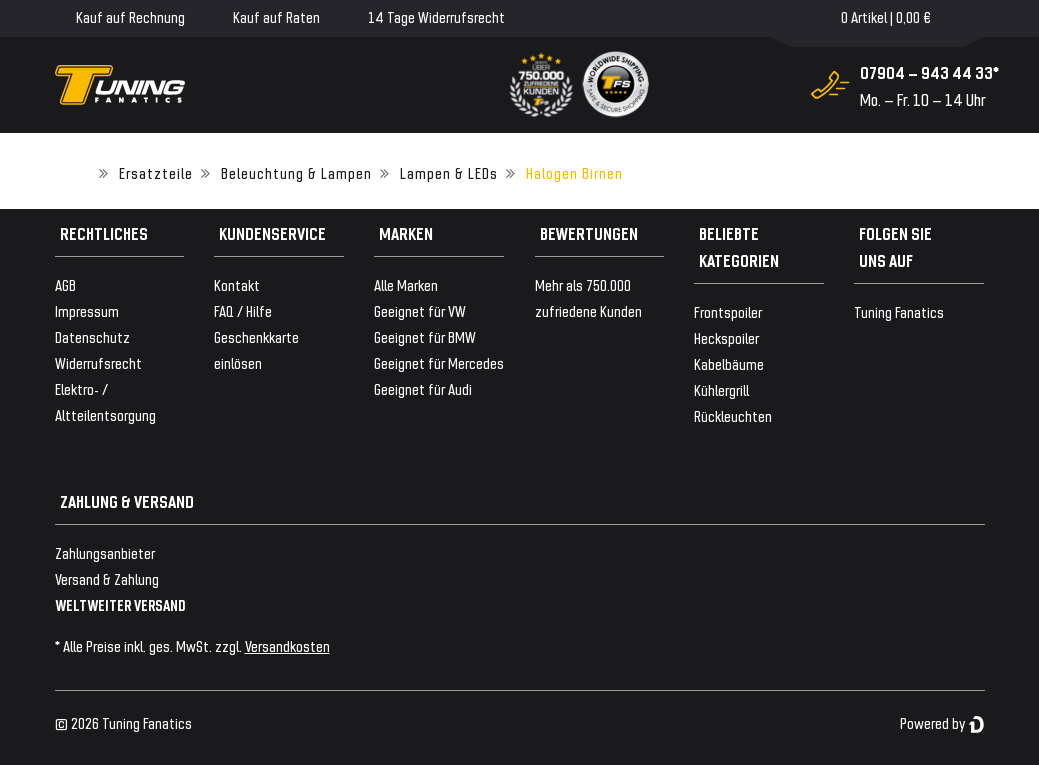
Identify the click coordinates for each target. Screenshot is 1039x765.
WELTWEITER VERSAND (120, 604)
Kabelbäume (729, 363)
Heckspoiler (726, 337)
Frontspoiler (728, 311)
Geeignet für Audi (423, 388)
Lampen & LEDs (449, 172)
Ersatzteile (156, 172)
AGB (65, 284)
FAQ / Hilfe (243, 310)
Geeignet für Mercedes (439, 362)
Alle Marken (406, 284)
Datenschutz (92, 336)
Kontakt (237, 284)
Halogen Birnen (574, 172)
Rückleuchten (733, 415)
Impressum (87, 310)
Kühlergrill (721, 389)
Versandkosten (287, 645)
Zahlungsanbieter (105, 552)
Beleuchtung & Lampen (296, 172)
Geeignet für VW (420, 310)
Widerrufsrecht (98, 362)
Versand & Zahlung (107, 578)
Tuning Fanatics (899, 311)
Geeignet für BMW (425, 336)
